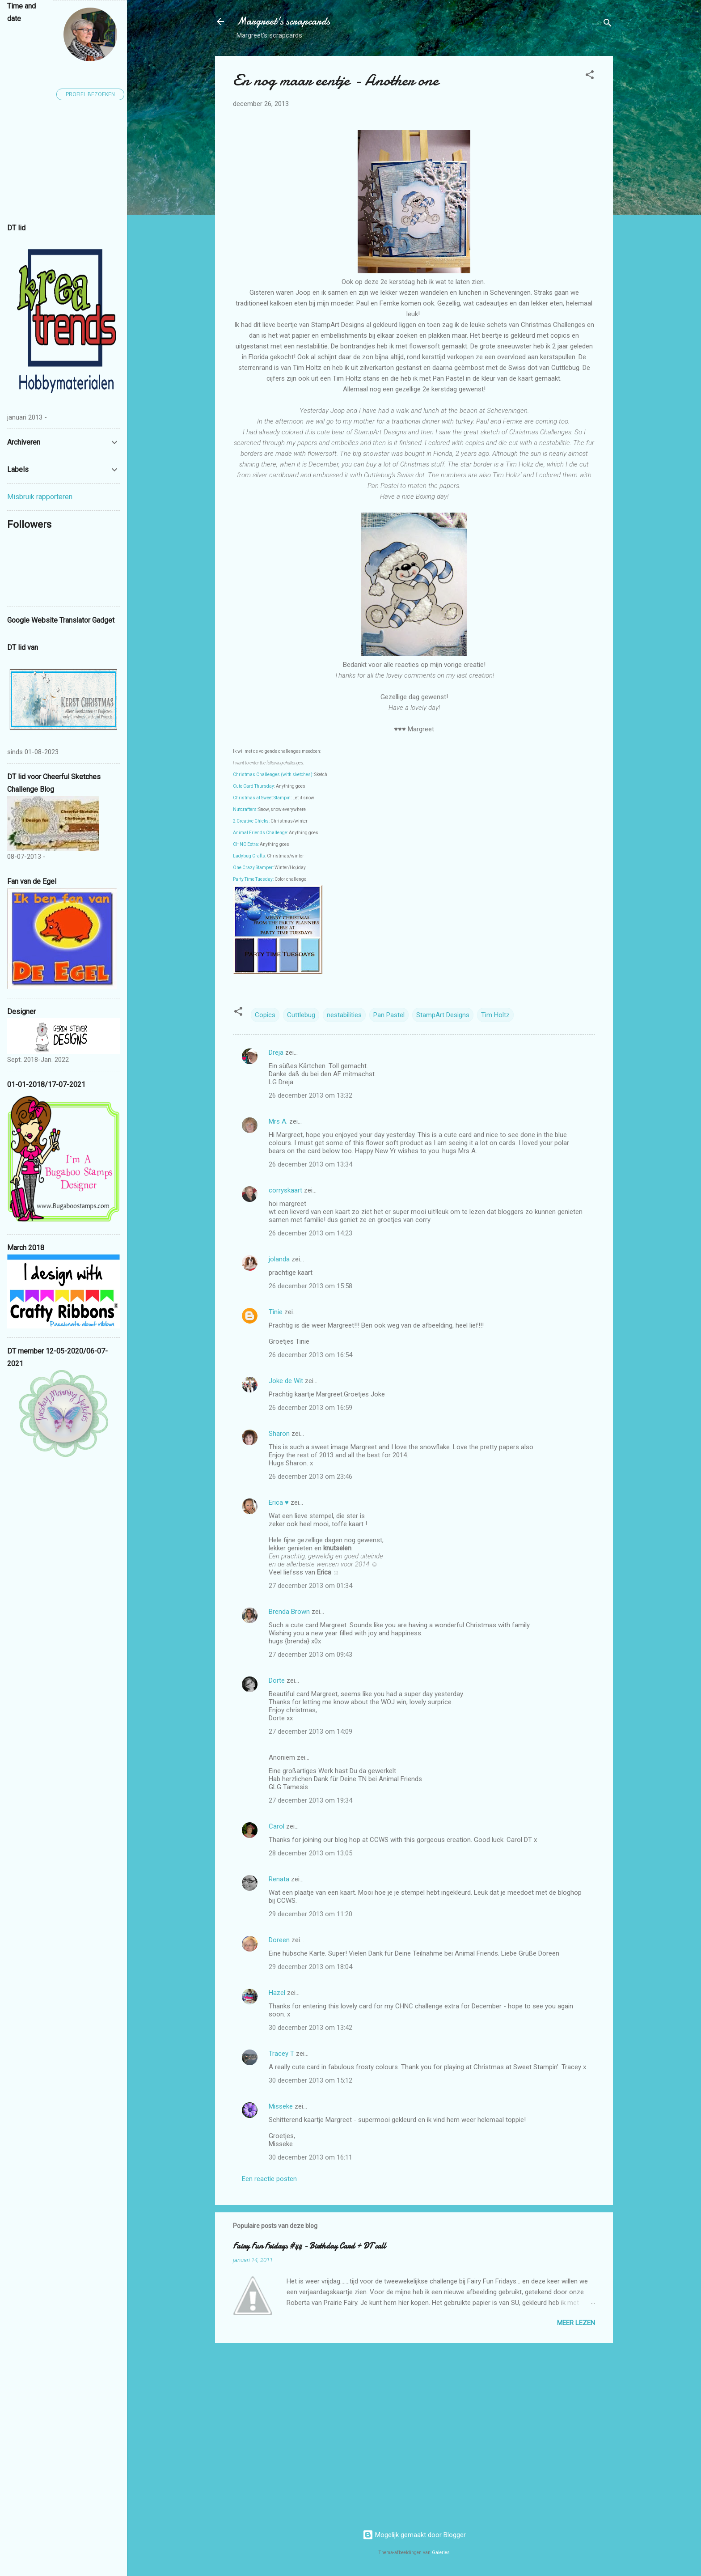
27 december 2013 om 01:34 (310, 1586)
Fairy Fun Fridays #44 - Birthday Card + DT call (309, 2246)
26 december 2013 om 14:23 (310, 1233)
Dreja (276, 1052)
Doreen (279, 1940)
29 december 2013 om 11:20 (310, 1914)
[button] (589, 76)
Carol (276, 1826)
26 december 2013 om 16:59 (310, 1408)
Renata (279, 1879)
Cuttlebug (301, 1015)
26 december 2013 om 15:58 (310, 1286)
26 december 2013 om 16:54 (310, 1355)
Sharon (279, 1434)
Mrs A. (278, 1121)
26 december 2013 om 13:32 (310, 1095)
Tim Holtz (495, 1015)
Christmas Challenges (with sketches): (273, 774)
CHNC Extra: (246, 844)
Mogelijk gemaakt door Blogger (414, 2535)
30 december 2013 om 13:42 (310, 2028)
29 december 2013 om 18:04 (310, 1967)
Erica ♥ (279, 1502)
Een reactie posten (269, 2179)
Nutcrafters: (245, 809)
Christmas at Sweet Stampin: (262, 797)
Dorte (277, 1680)
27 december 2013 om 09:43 (310, 1655)
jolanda (279, 1259)
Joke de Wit (286, 1381)
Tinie (276, 1312)
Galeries (441, 2552)
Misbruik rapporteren (39, 496)
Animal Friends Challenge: (260, 832)
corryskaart (285, 1190)
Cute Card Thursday (253, 786)
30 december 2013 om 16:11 (310, 2157)
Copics (265, 1015)
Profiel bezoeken (90, 94)
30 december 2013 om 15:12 (310, 2080)
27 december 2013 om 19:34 (310, 1800)
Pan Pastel (389, 1015)
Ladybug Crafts (249, 855)
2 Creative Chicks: (251, 821)
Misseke (281, 2106)
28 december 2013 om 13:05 (310, 1853)
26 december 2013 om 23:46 (310, 1477)
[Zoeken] (607, 24)
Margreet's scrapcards (283, 21)
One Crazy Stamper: (253, 867)
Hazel (277, 1993)
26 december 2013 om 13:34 (310, 1164)
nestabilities (344, 1015)
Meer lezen (576, 2323)
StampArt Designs (442, 1015)
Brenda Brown (289, 1612)
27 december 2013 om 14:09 (310, 1731)
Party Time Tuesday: (253, 879)
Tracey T (281, 2054)
